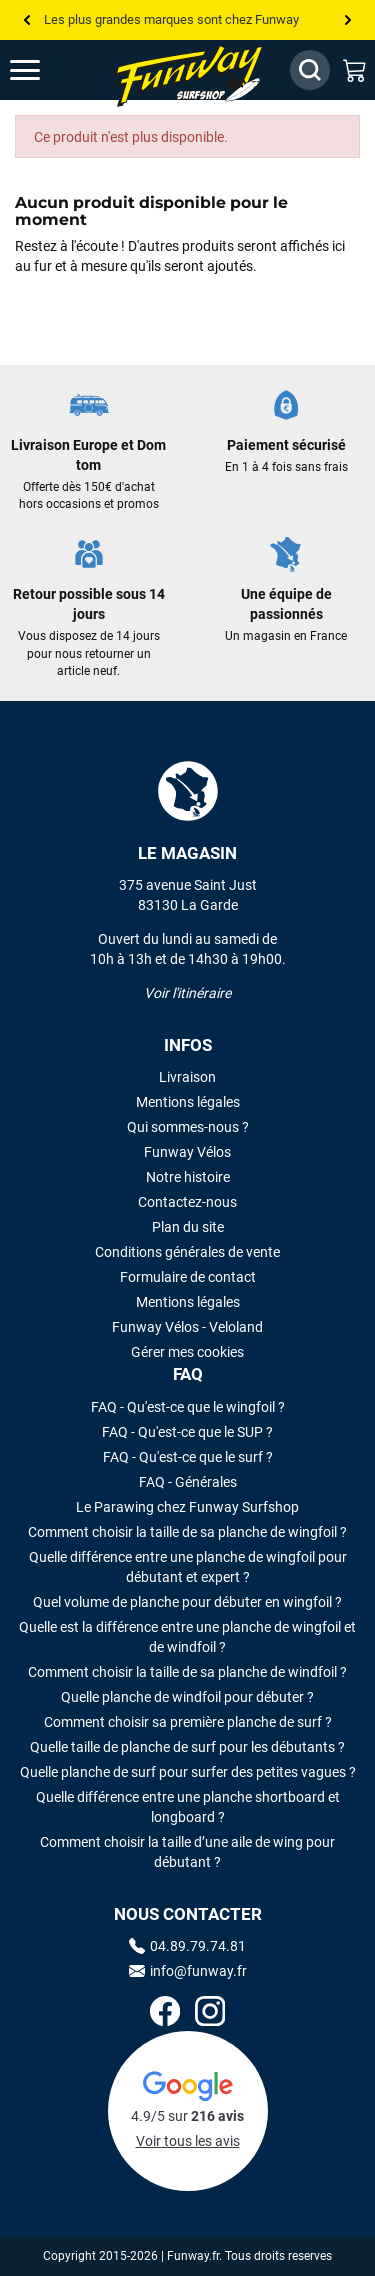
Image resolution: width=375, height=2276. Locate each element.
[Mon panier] (355, 70)
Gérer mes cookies (187, 1352)
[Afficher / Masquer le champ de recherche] (310, 70)
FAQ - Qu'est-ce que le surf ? (188, 1457)
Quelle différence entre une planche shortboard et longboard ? (188, 1807)
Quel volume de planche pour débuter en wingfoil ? (187, 1602)
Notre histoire (188, 1177)
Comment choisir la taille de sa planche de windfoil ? (187, 1672)
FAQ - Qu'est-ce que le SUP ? (187, 1432)
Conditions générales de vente (187, 1252)
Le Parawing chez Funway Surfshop (187, 1507)
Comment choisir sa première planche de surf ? (188, 1722)
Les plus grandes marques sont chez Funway (171, 19)
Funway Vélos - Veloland (187, 1327)
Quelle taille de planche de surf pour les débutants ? (187, 1747)
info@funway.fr (188, 1971)
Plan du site (188, 1227)
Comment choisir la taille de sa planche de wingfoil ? (187, 1532)
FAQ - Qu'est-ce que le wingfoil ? (188, 1407)
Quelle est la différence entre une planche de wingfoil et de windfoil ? (187, 1637)
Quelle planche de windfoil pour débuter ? (187, 1697)
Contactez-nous (187, 1202)
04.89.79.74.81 (187, 1946)
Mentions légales (188, 1102)
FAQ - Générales (188, 1482)
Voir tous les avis (188, 2141)
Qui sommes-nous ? (188, 1127)
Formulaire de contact (188, 1277)
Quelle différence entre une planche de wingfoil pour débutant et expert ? (188, 1567)
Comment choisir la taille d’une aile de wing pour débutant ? (187, 1852)
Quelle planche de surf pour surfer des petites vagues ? (188, 1772)
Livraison (187, 1077)
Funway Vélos (187, 1152)
